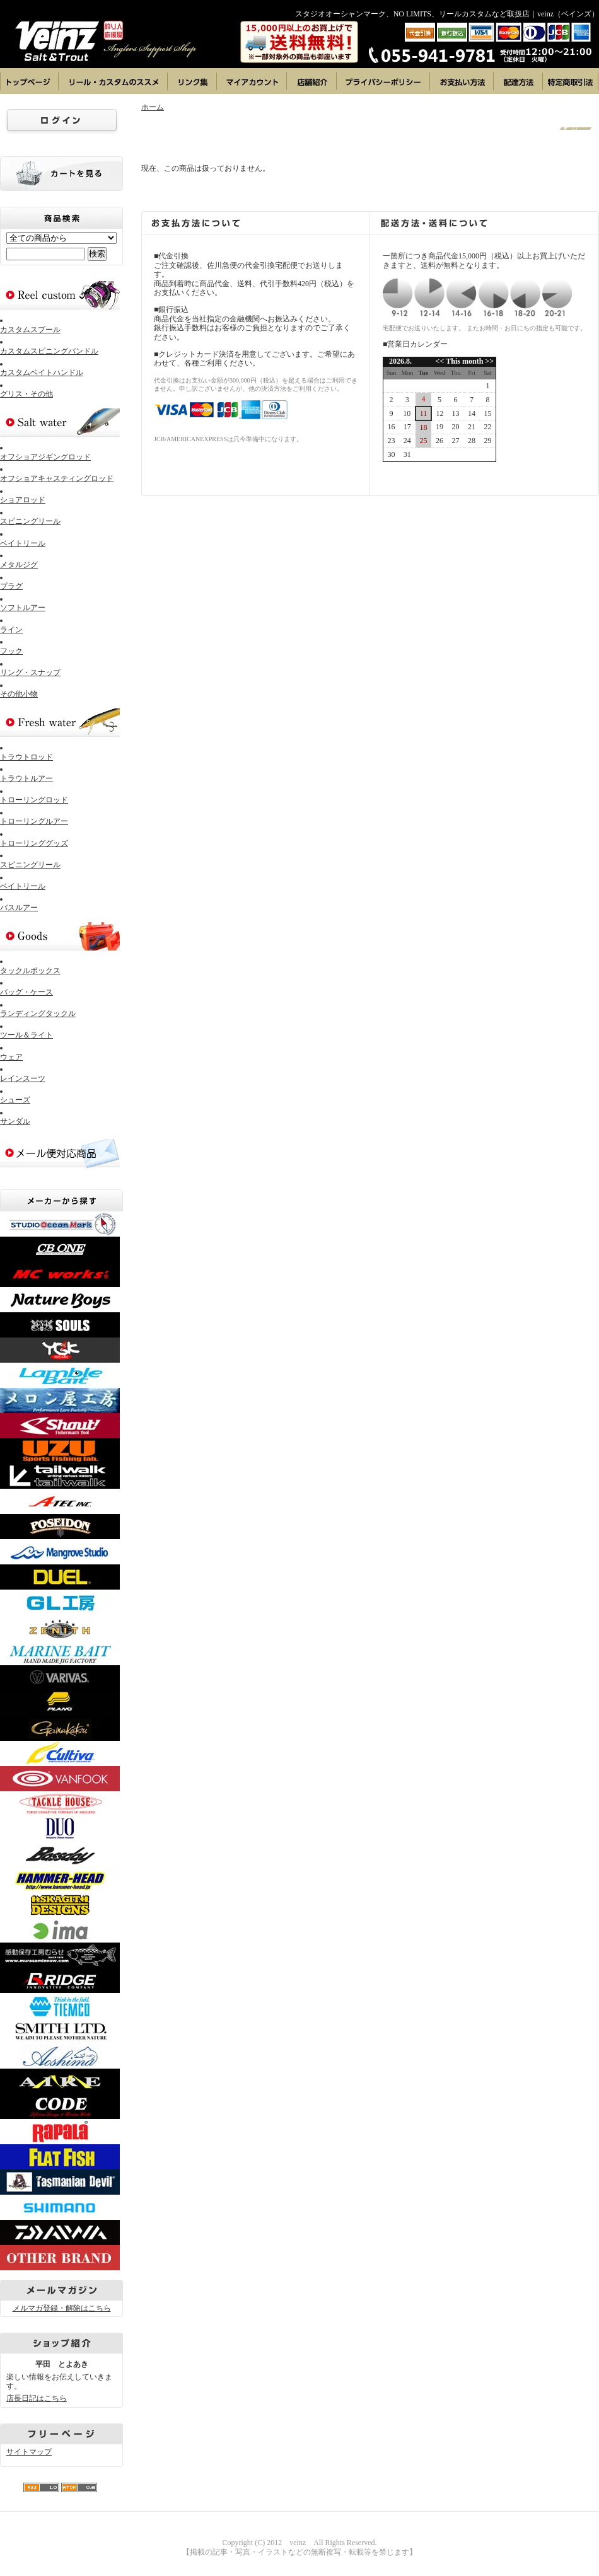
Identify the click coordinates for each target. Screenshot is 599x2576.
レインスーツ (22, 1078)
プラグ (11, 586)
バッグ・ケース (26, 992)
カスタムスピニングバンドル (49, 351)
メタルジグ (19, 564)
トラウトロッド (26, 757)
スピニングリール (30, 521)
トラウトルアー (26, 778)
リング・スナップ (30, 672)
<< (441, 361)
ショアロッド (22, 499)
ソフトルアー (22, 607)
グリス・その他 (26, 394)
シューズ (15, 1099)
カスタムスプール (30, 329)
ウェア (11, 1057)
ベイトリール (22, 543)
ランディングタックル (38, 1013)
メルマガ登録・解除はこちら (62, 2308)
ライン (11, 629)
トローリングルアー (34, 821)
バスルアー (19, 907)
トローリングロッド (34, 799)
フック (11, 651)
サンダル (15, 1121)
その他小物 (19, 694)
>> (488, 361)
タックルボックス (30, 970)
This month (464, 361)
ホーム (152, 107)
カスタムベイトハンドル (41, 372)
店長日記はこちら (36, 2398)
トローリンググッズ (34, 843)
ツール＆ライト (26, 1035)
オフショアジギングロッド (45, 457)
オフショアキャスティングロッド (56, 478)
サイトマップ (29, 2451)
